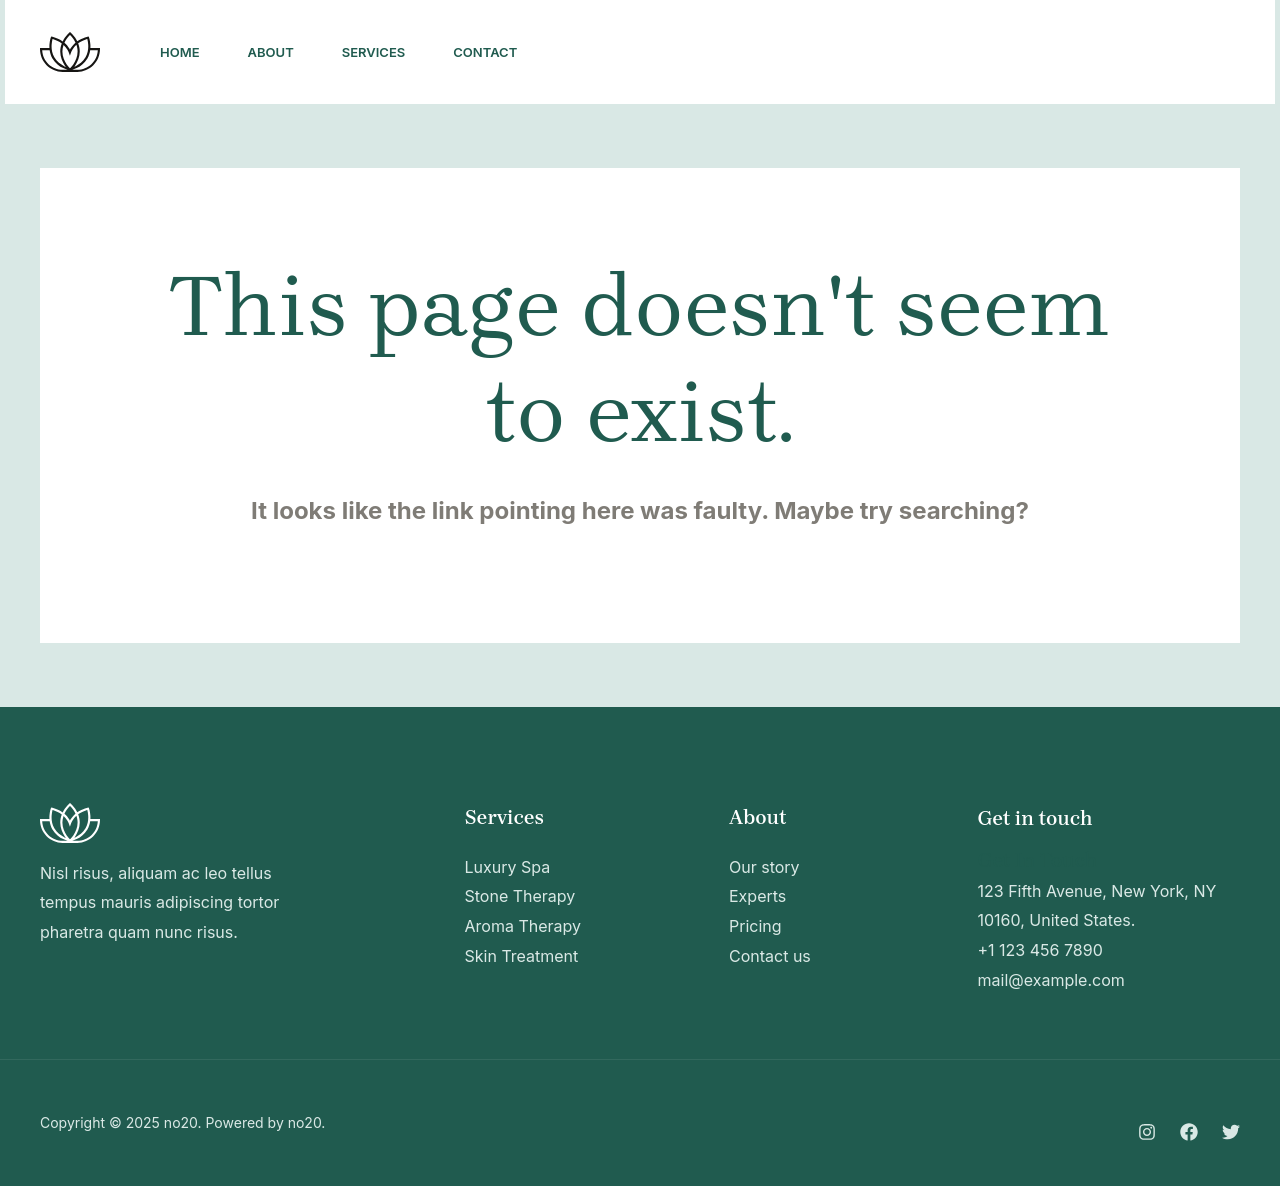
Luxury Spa (508, 867)
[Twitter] (1011, 53)
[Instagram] (923, 53)
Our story (764, 867)
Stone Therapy (520, 896)
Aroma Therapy (523, 926)
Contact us (770, 956)
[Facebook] (967, 53)
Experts (757, 896)
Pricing (755, 926)
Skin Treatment (522, 956)
